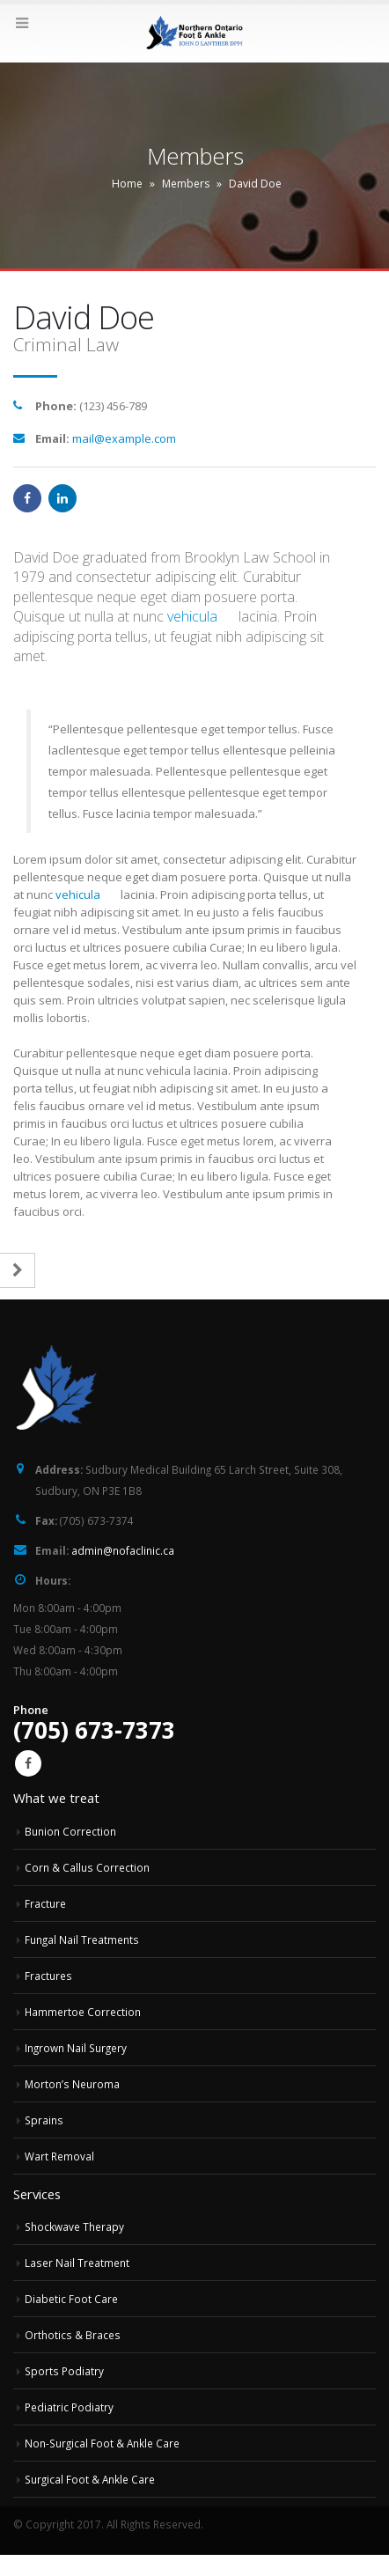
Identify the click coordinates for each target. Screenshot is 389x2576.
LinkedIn (62, 498)
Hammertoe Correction (83, 2012)
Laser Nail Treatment (77, 2263)
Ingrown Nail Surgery (76, 2048)
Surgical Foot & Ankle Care (90, 2479)
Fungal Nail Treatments (82, 1939)
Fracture (45, 1903)
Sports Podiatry (64, 2371)
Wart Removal (59, 2156)
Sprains (44, 2120)
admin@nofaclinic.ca (122, 1550)
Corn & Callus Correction (87, 1867)
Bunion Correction (70, 1831)
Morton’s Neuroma (72, 2084)
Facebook (27, 498)
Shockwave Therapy (74, 2226)
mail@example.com (124, 438)
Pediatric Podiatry (69, 2407)
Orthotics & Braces (73, 2335)
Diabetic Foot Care (71, 2299)
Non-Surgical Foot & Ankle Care (102, 2443)
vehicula (192, 616)
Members (185, 183)
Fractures (48, 1976)
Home (127, 183)
